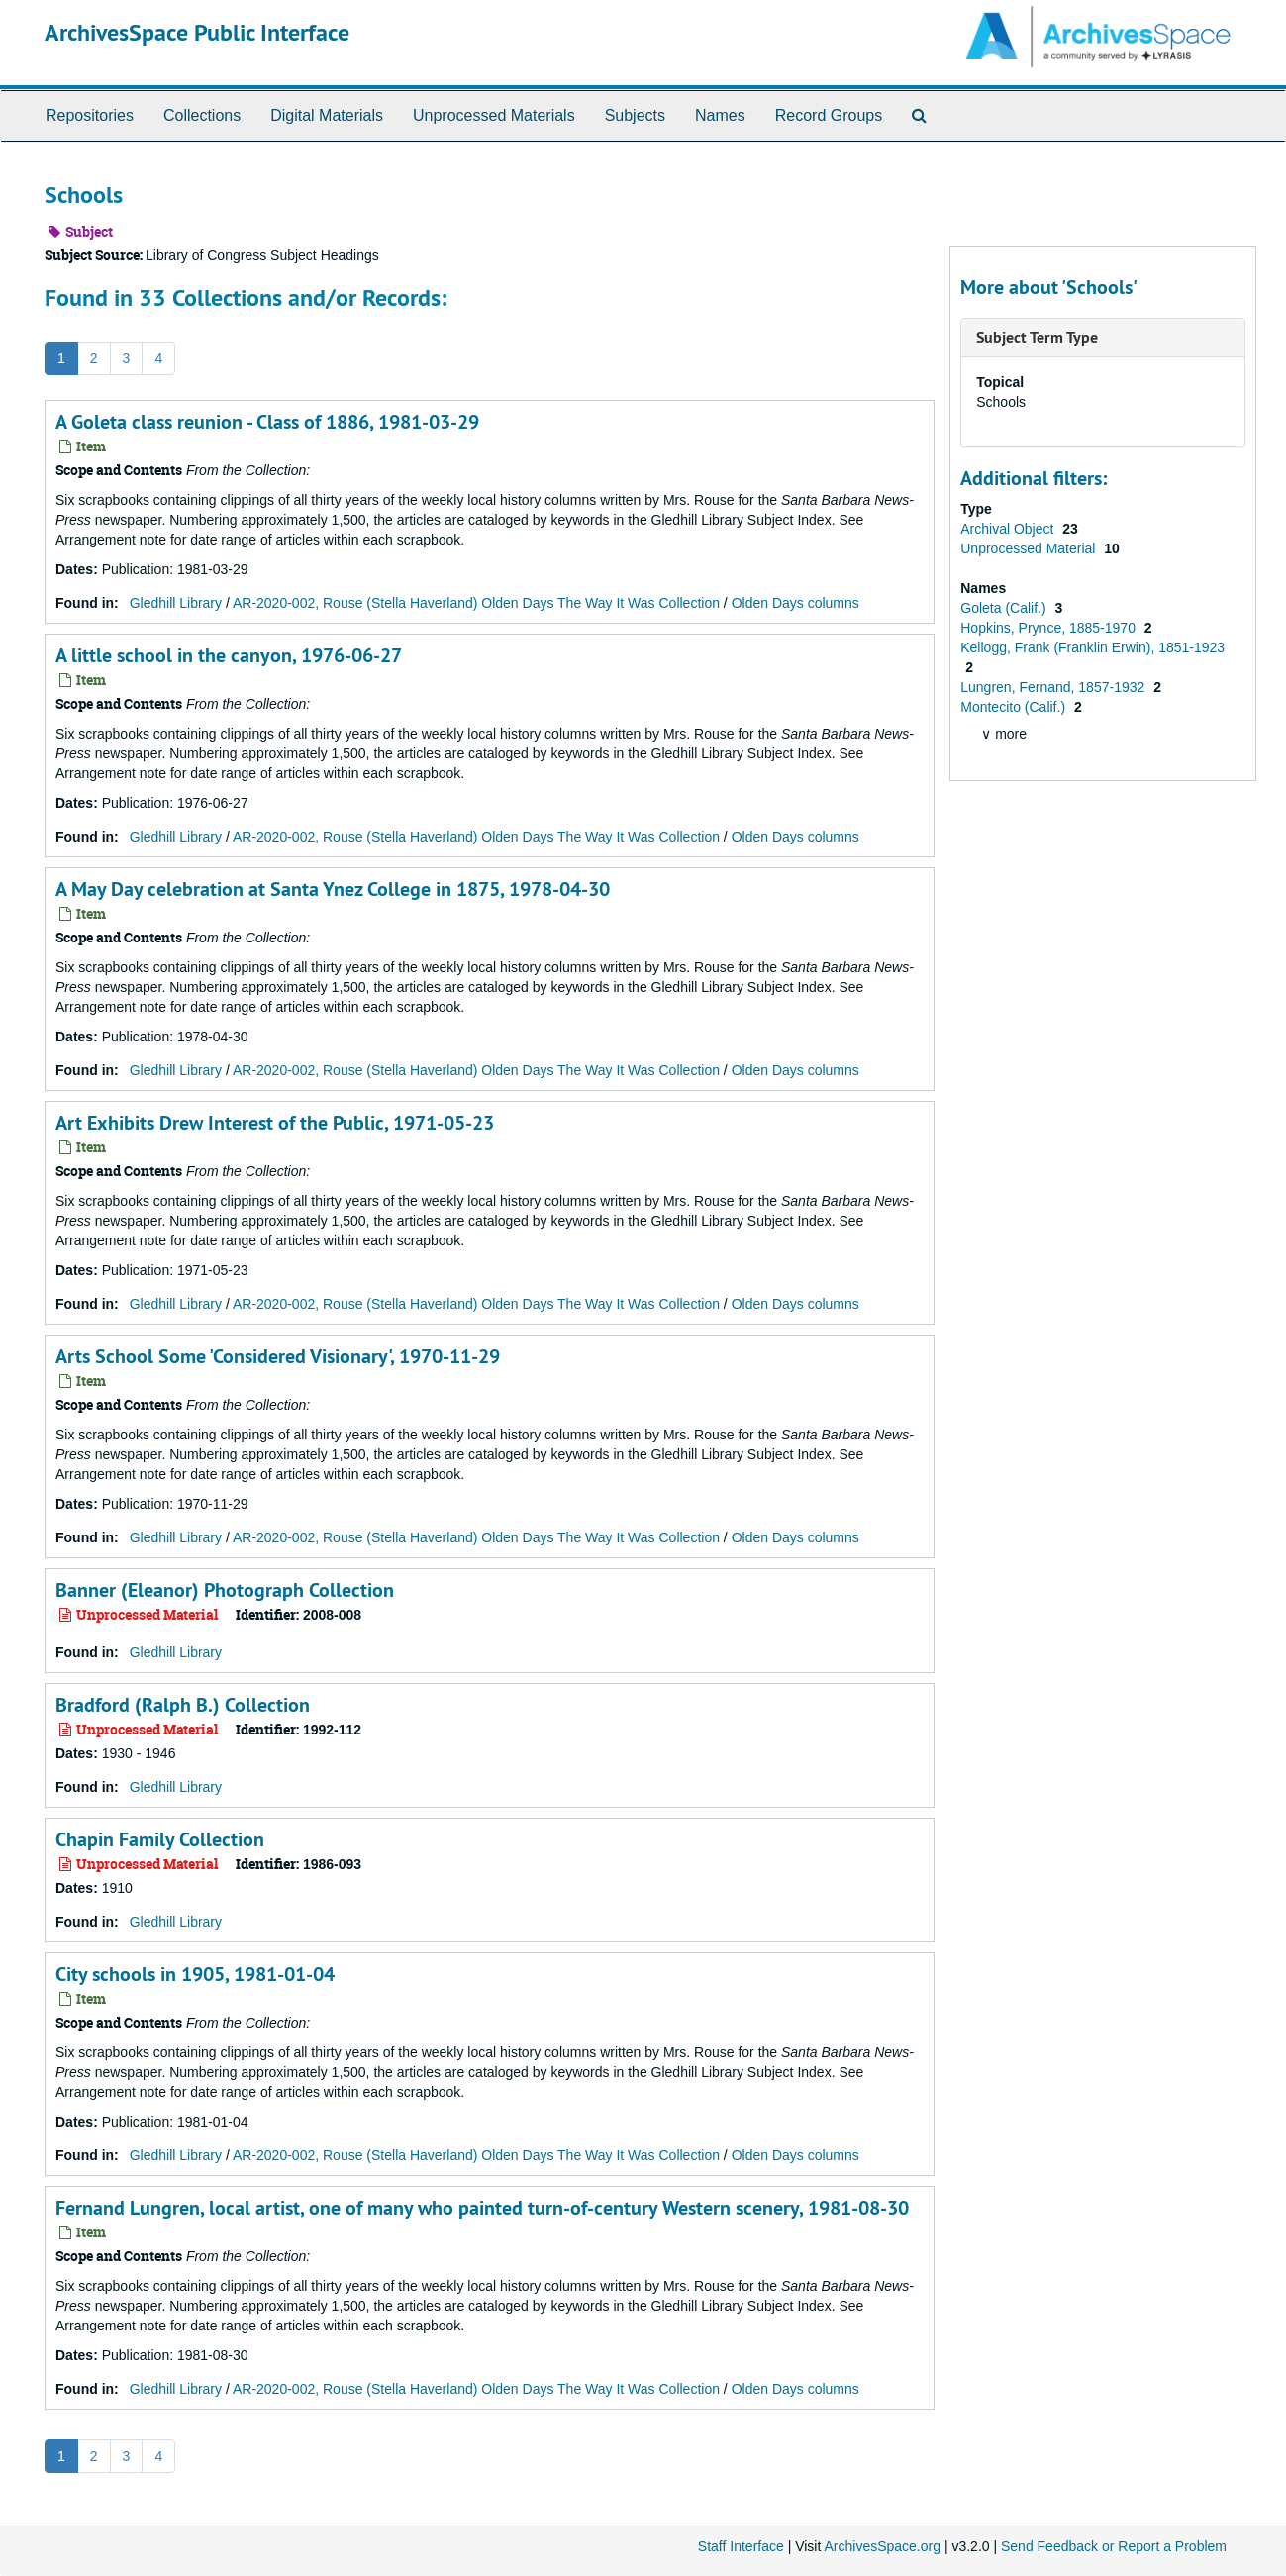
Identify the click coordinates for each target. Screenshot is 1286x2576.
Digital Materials (326, 115)
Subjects (635, 115)
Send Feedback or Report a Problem (1114, 2546)
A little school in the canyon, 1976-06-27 (228, 655)
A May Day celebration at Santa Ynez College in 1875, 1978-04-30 (332, 889)
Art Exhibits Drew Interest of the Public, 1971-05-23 (274, 1123)
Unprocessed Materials (494, 115)
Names (720, 115)
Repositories (90, 115)
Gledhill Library (176, 603)
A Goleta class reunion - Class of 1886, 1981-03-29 (267, 422)
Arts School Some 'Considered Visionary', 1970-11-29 (277, 1356)
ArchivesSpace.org (882, 2546)
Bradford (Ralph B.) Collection (182, 1705)
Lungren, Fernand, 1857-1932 (1054, 687)
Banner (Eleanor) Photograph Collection (224, 1590)
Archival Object (1008, 529)
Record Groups (829, 115)
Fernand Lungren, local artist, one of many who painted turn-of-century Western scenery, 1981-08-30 (482, 2208)
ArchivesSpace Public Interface (197, 32)
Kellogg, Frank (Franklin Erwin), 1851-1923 (1092, 647)
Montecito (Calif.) (1014, 707)
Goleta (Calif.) (1004, 608)
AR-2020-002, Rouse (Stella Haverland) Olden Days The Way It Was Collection (476, 603)
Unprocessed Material (1029, 548)
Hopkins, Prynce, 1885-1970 (1049, 628)
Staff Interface (741, 2546)
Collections (202, 115)
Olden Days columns (795, 603)
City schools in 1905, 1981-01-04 (195, 1974)
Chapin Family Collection (159, 1839)
